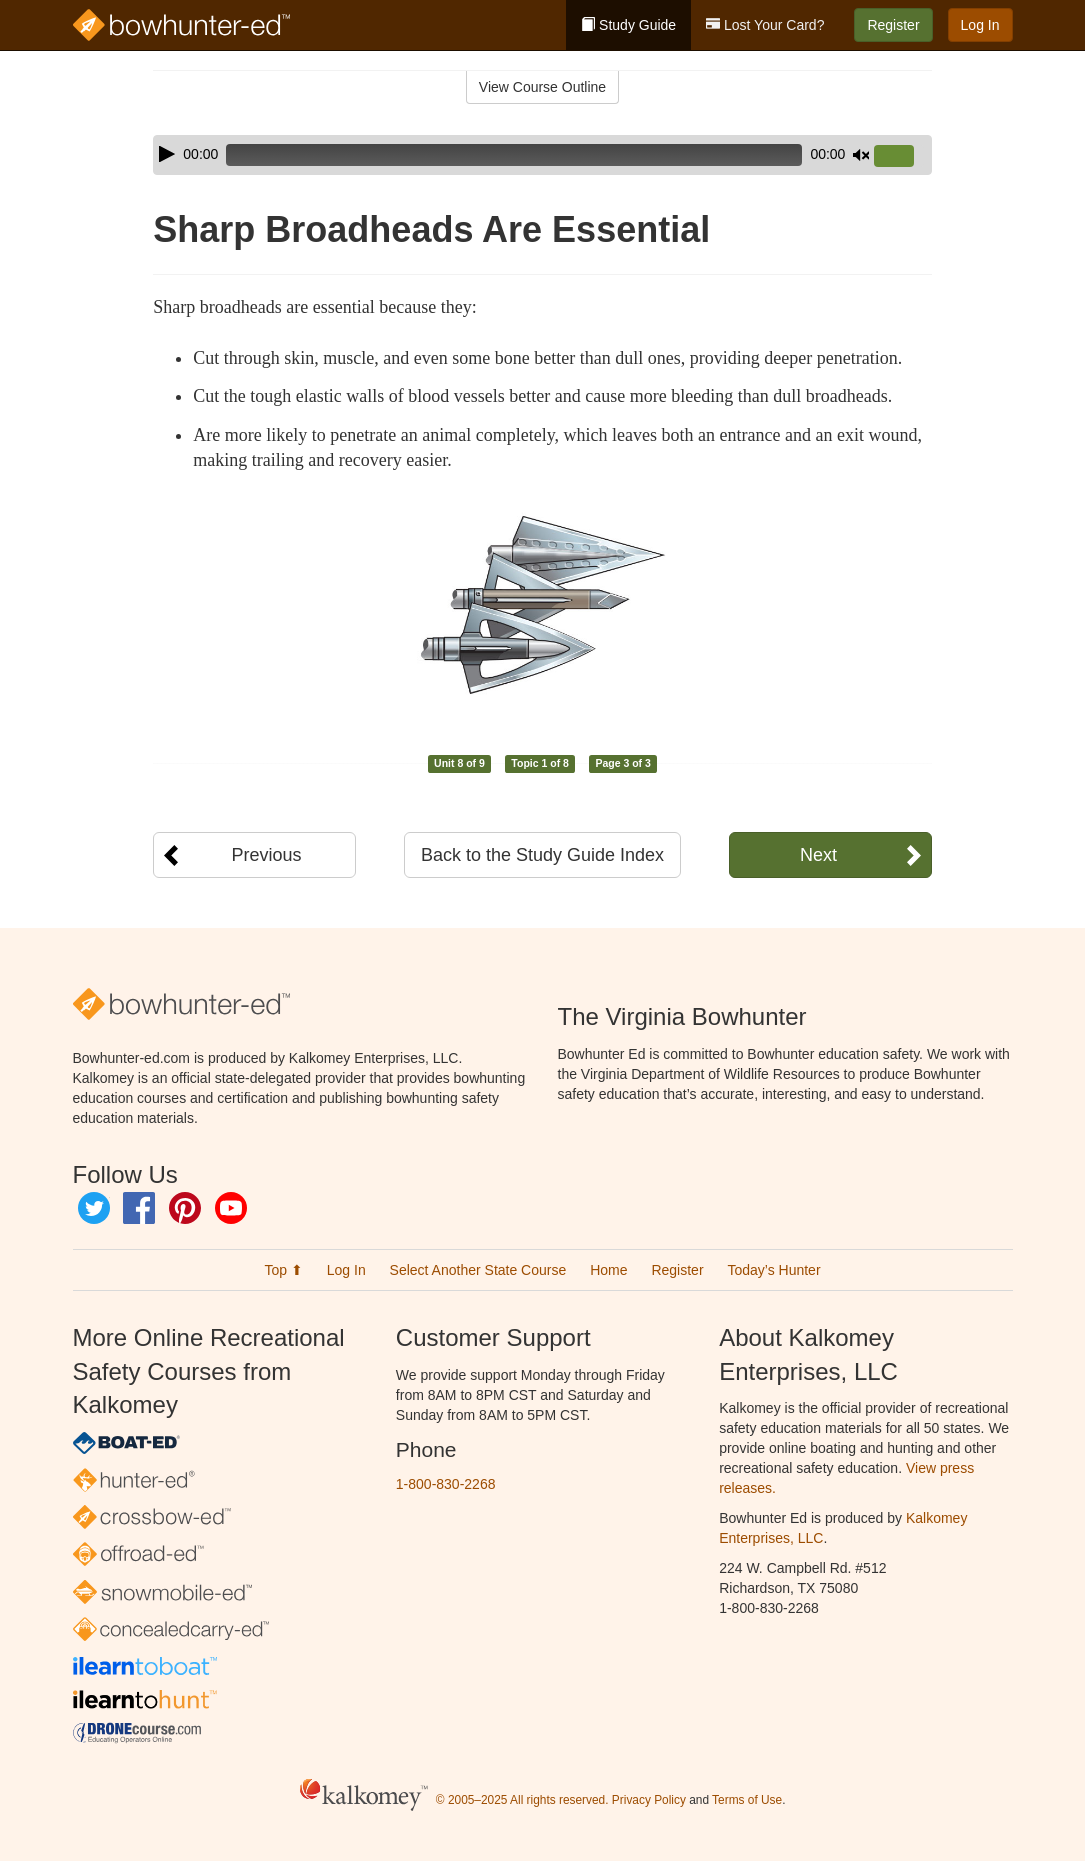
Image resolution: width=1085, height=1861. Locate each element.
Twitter (94, 1208)
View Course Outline (542, 87)
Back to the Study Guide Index (542, 855)
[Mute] (861, 155)
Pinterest (185, 1208)
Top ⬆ (283, 1270)
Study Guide (628, 25)
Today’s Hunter (773, 1270)
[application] (542, 155)
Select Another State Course (478, 1270)
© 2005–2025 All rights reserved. (522, 1800)
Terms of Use (747, 1800)
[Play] (167, 154)
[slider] (514, 155)
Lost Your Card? (765, 25)
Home (608, 1270)
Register (893, 25)
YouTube (231, 1208)
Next (818, 855)
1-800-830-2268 (446, 1484)
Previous (266, 855)
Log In (980, 25)
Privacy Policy (649, 1800)
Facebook (139, 1208)
